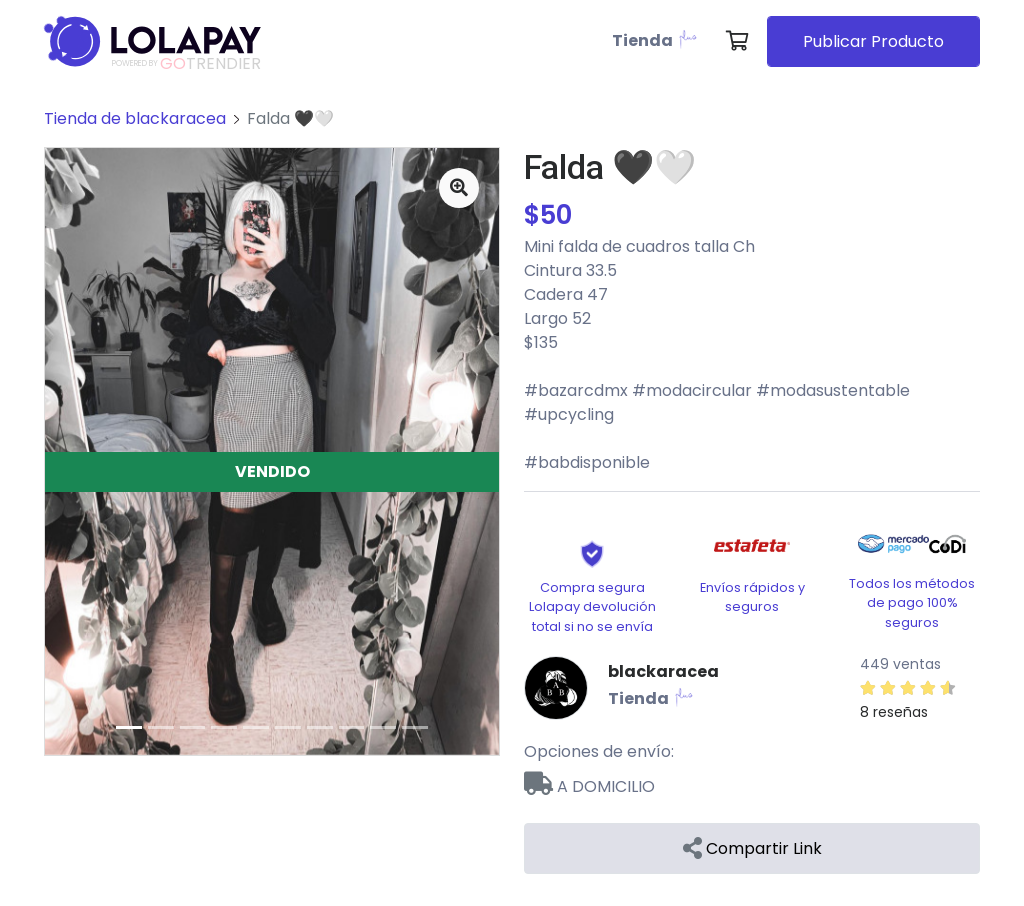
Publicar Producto (873, 41)
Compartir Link (752, 848)
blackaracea (663, 671)
